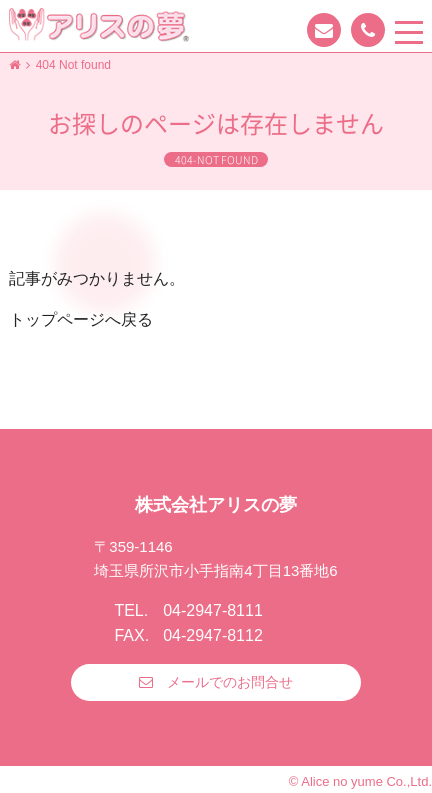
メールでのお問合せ (230, 682)
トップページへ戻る (81, 319)
